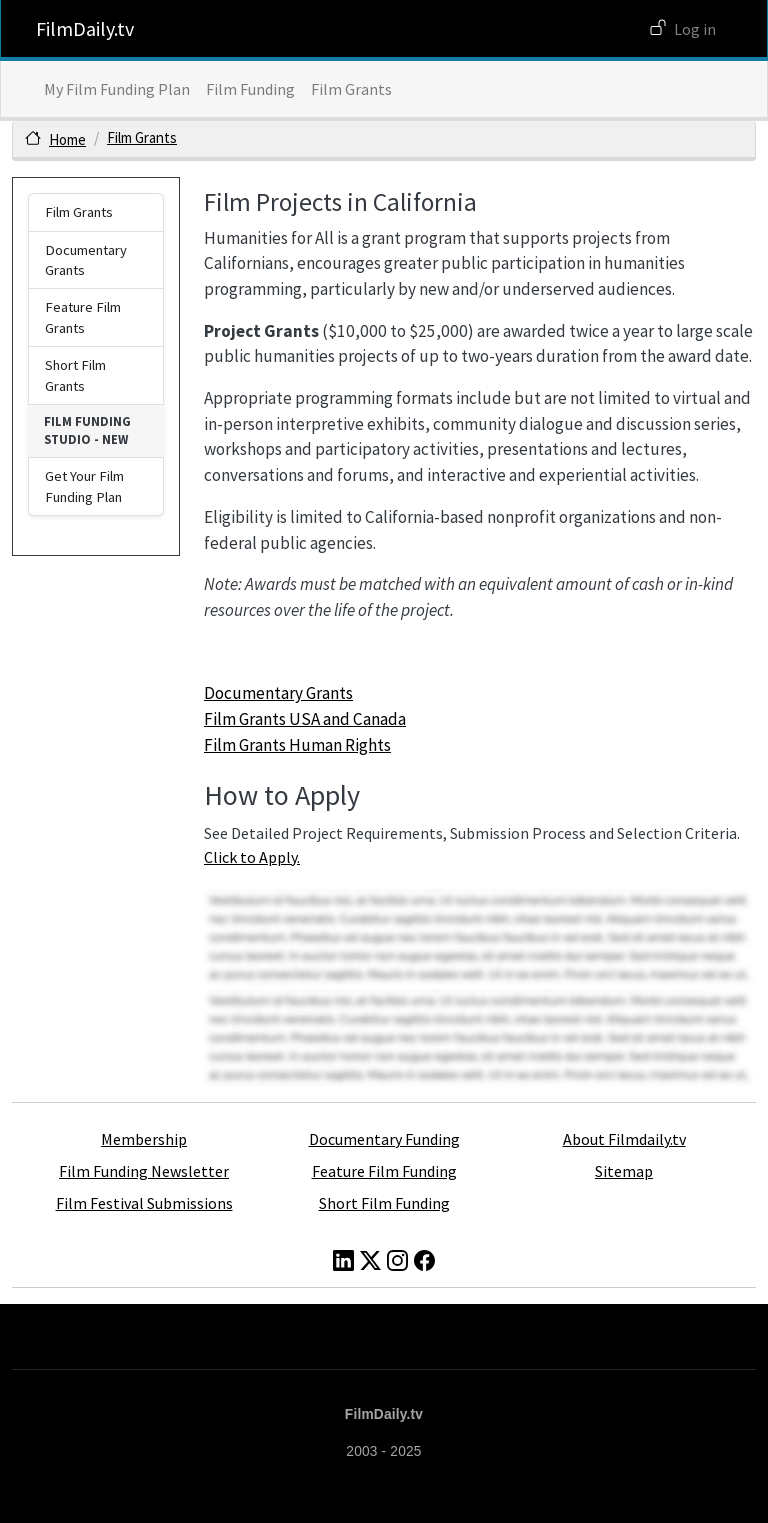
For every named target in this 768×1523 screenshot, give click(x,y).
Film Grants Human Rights (297, 745)
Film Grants (351, 89)
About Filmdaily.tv (624, 1139)
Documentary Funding (384, 1139)
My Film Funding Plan (117, 89)
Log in (695, 29)
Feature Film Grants (83, 317)
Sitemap (624, 1171)
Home (67, 139)
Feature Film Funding (384, 1171)
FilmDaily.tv (85, 28)
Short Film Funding (384, 1203)
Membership (144, 1139)
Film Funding (250, 89)
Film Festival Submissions (144, 1203)
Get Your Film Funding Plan (84, 486)
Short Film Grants (75, 375)
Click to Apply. (252, 857)
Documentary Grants (278, 693)
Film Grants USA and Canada (305, 719)
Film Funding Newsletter (144, 1171)
